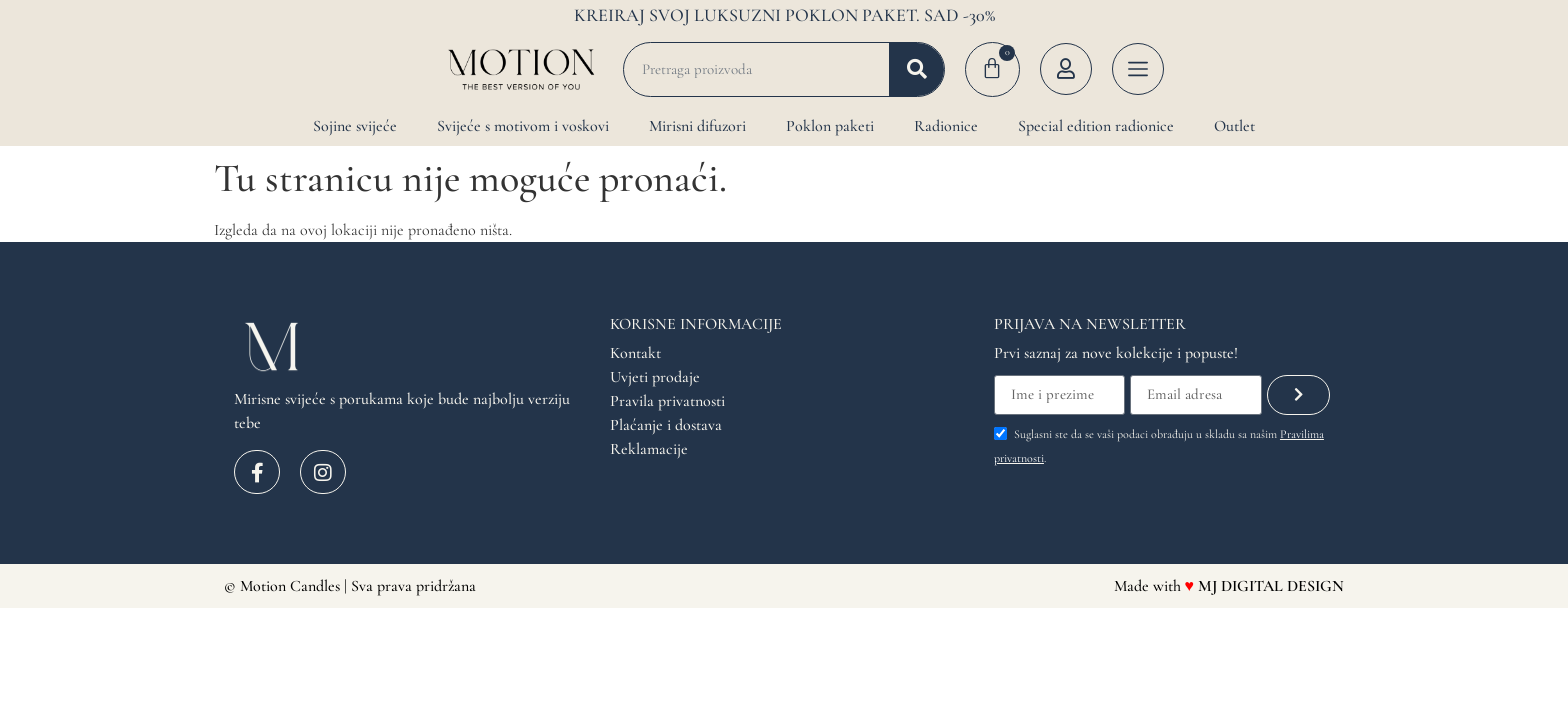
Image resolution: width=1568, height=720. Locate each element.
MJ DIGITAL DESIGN (1271, 586)
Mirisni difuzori (697, 126)
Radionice (946, 126)
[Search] (916, 69)
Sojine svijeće (355, 126)
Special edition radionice (1096, 126)
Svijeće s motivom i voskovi (523, 126)
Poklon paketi (830, 126)
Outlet (1234, 126)
